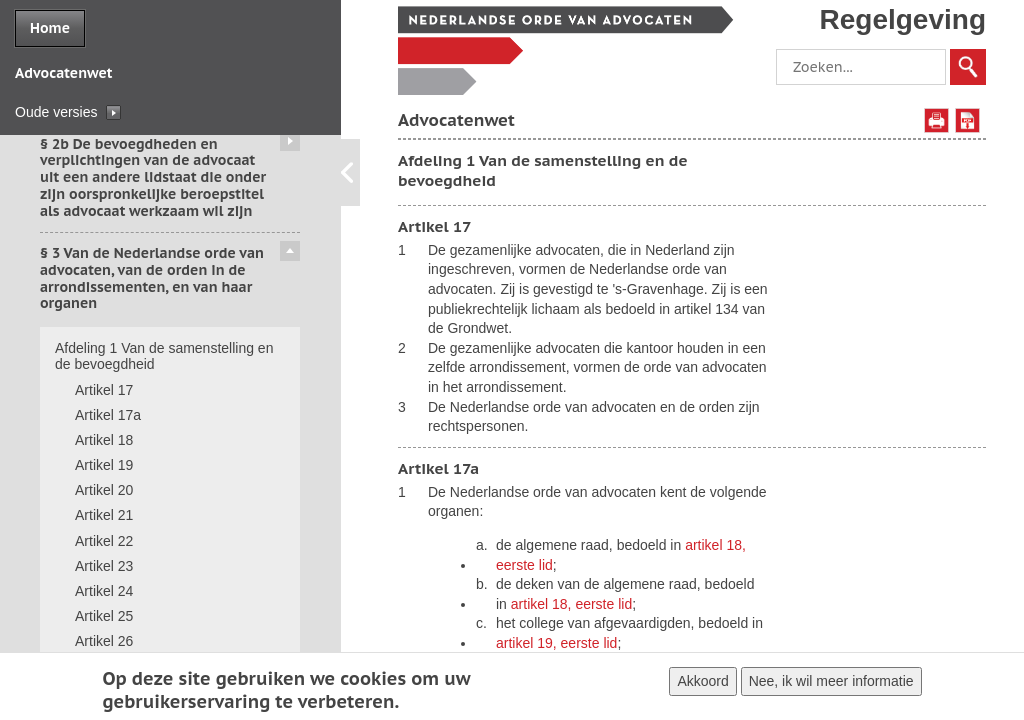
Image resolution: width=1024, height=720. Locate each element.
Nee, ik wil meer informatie (831, 682)
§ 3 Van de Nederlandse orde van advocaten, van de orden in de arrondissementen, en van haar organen (152, 278)
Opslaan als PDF (967, 120)
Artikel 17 (104, 390)
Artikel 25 (104, 616)
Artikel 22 (104, 541)
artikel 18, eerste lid (571, 604)
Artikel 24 (104, 591)
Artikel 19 (104, 465)
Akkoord (702, 682)
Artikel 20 (104, 490)
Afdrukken (936, 120)
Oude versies (56, 112)
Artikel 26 (104, 641)
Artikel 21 (104, 515)
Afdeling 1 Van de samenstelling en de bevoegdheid (164, 356)
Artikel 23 (104, 566)
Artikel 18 (104, 440)
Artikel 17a (108, 415)
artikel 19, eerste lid (556, 643)
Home (50, 28)
